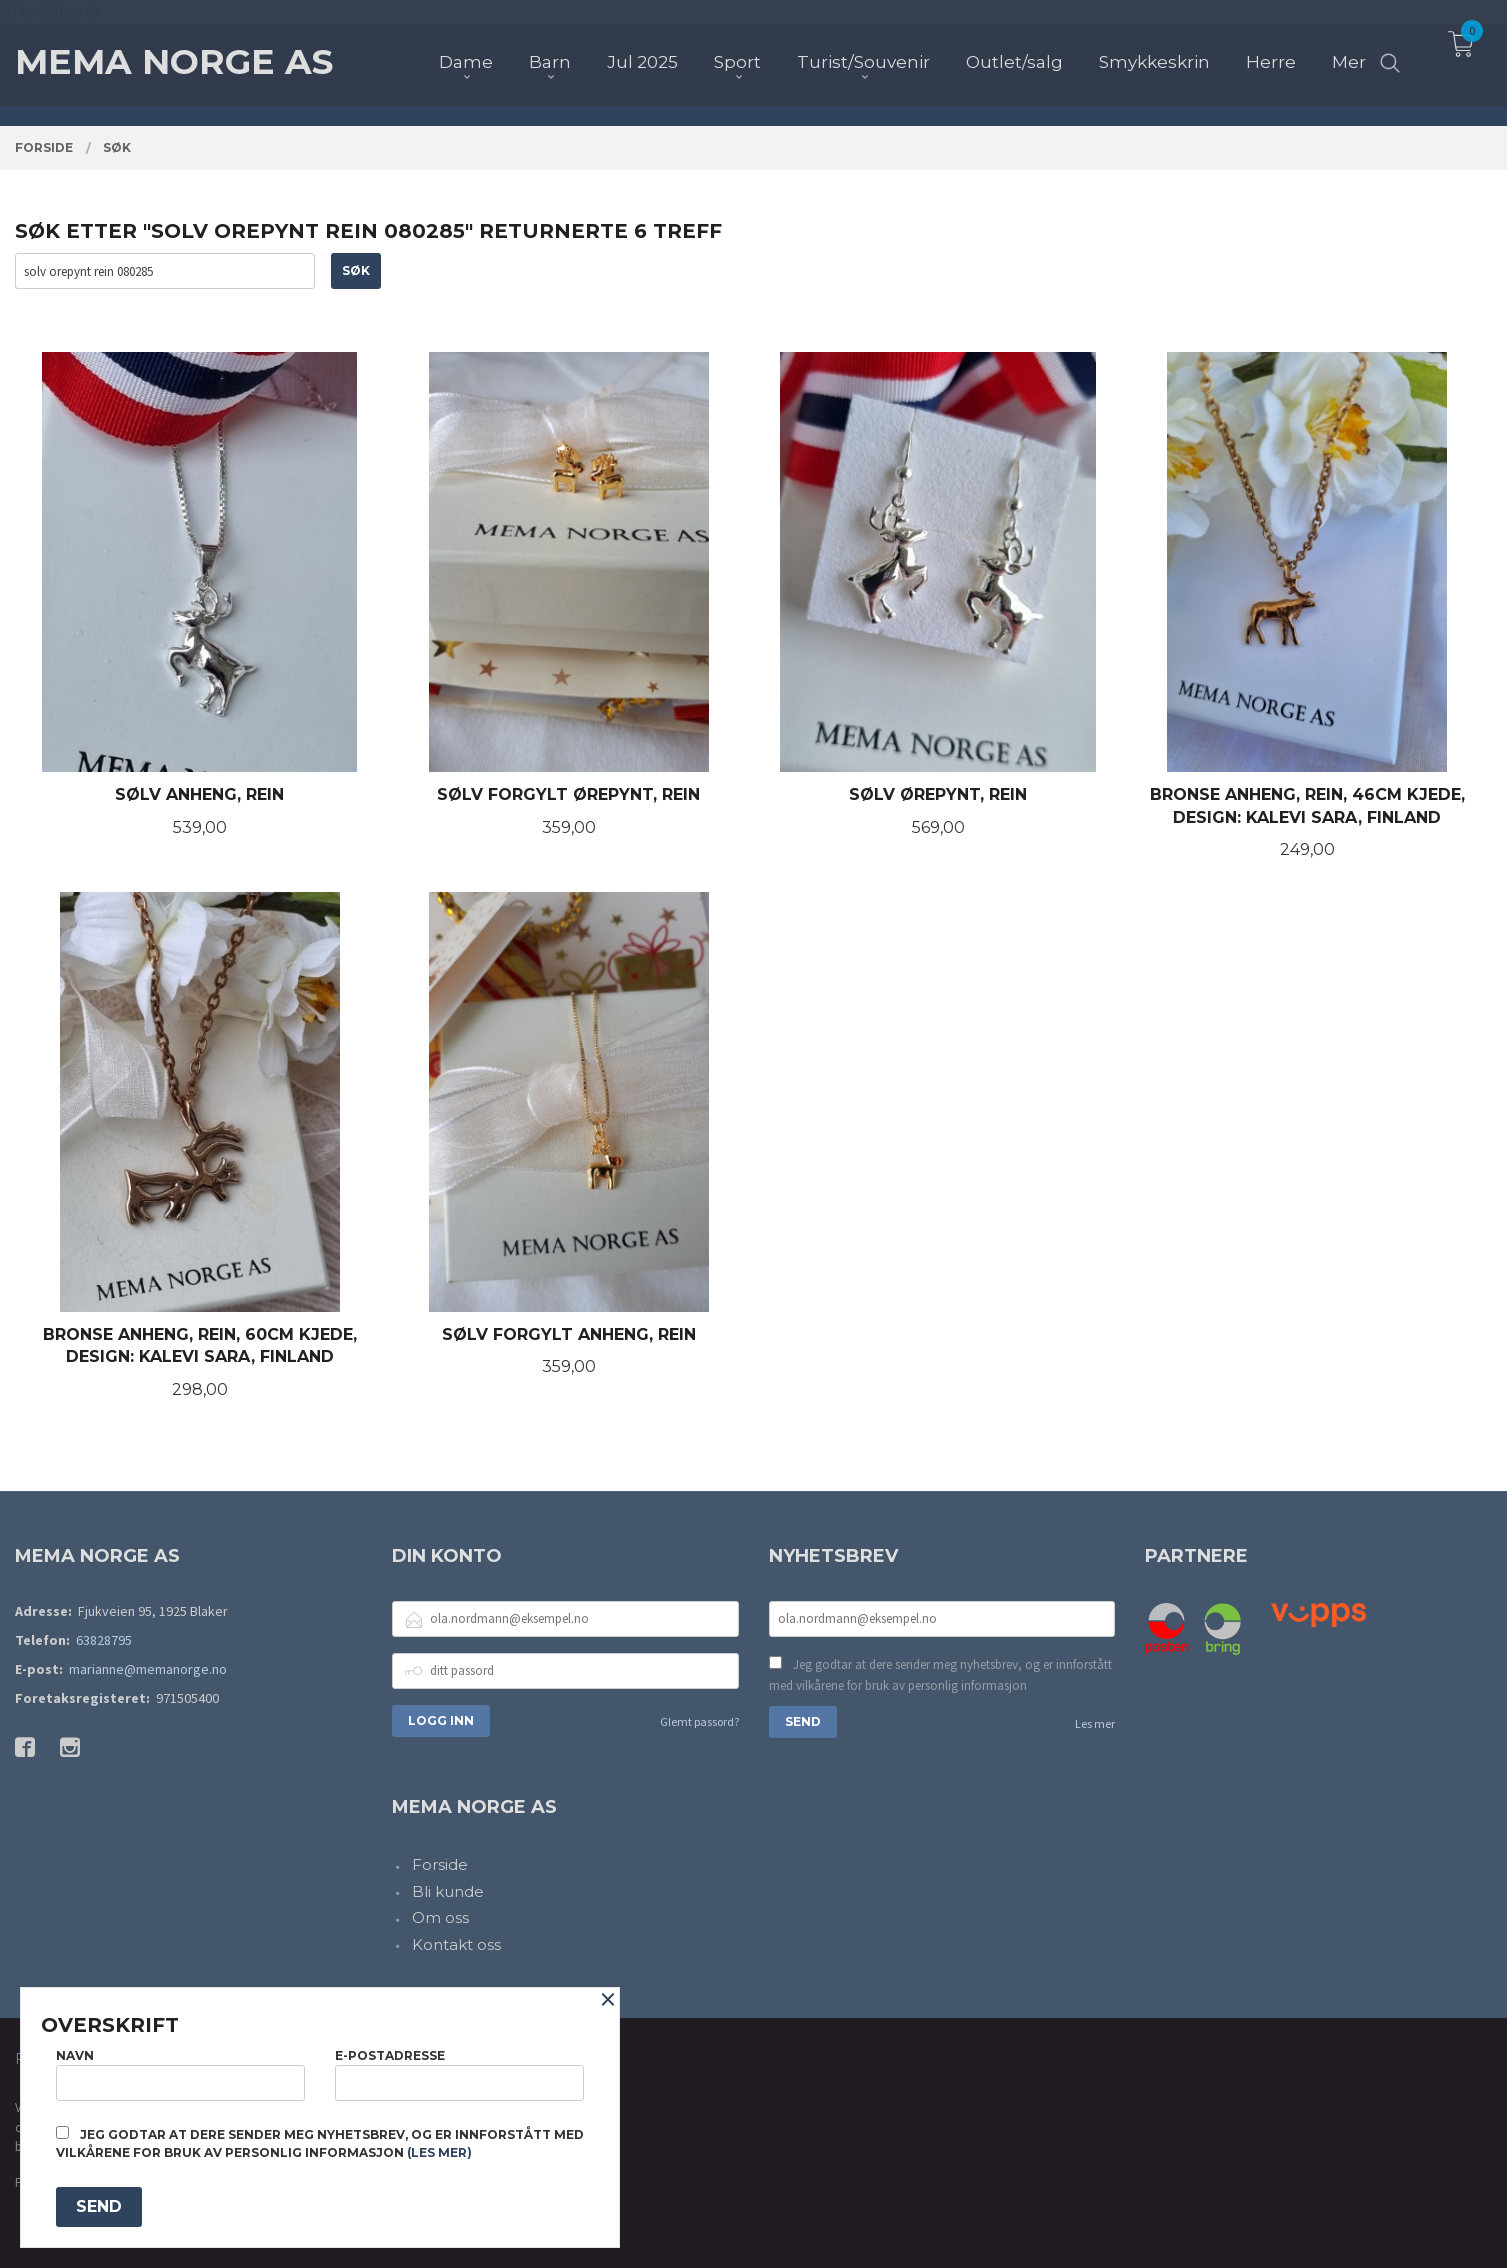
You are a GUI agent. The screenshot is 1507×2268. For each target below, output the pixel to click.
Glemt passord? (699, 1721)
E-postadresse (459, 2074)
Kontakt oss (456, 1944)
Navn (180, 2074)
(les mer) (439, 2152)
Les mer (1095, 1723)
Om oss (440, 1917)
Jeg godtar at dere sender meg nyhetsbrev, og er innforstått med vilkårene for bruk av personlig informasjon (940, 1675)
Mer (1349, 51)
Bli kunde (448, 1891)
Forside (440, 1864)
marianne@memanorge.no (148, 1669)
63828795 (104, 1640)
